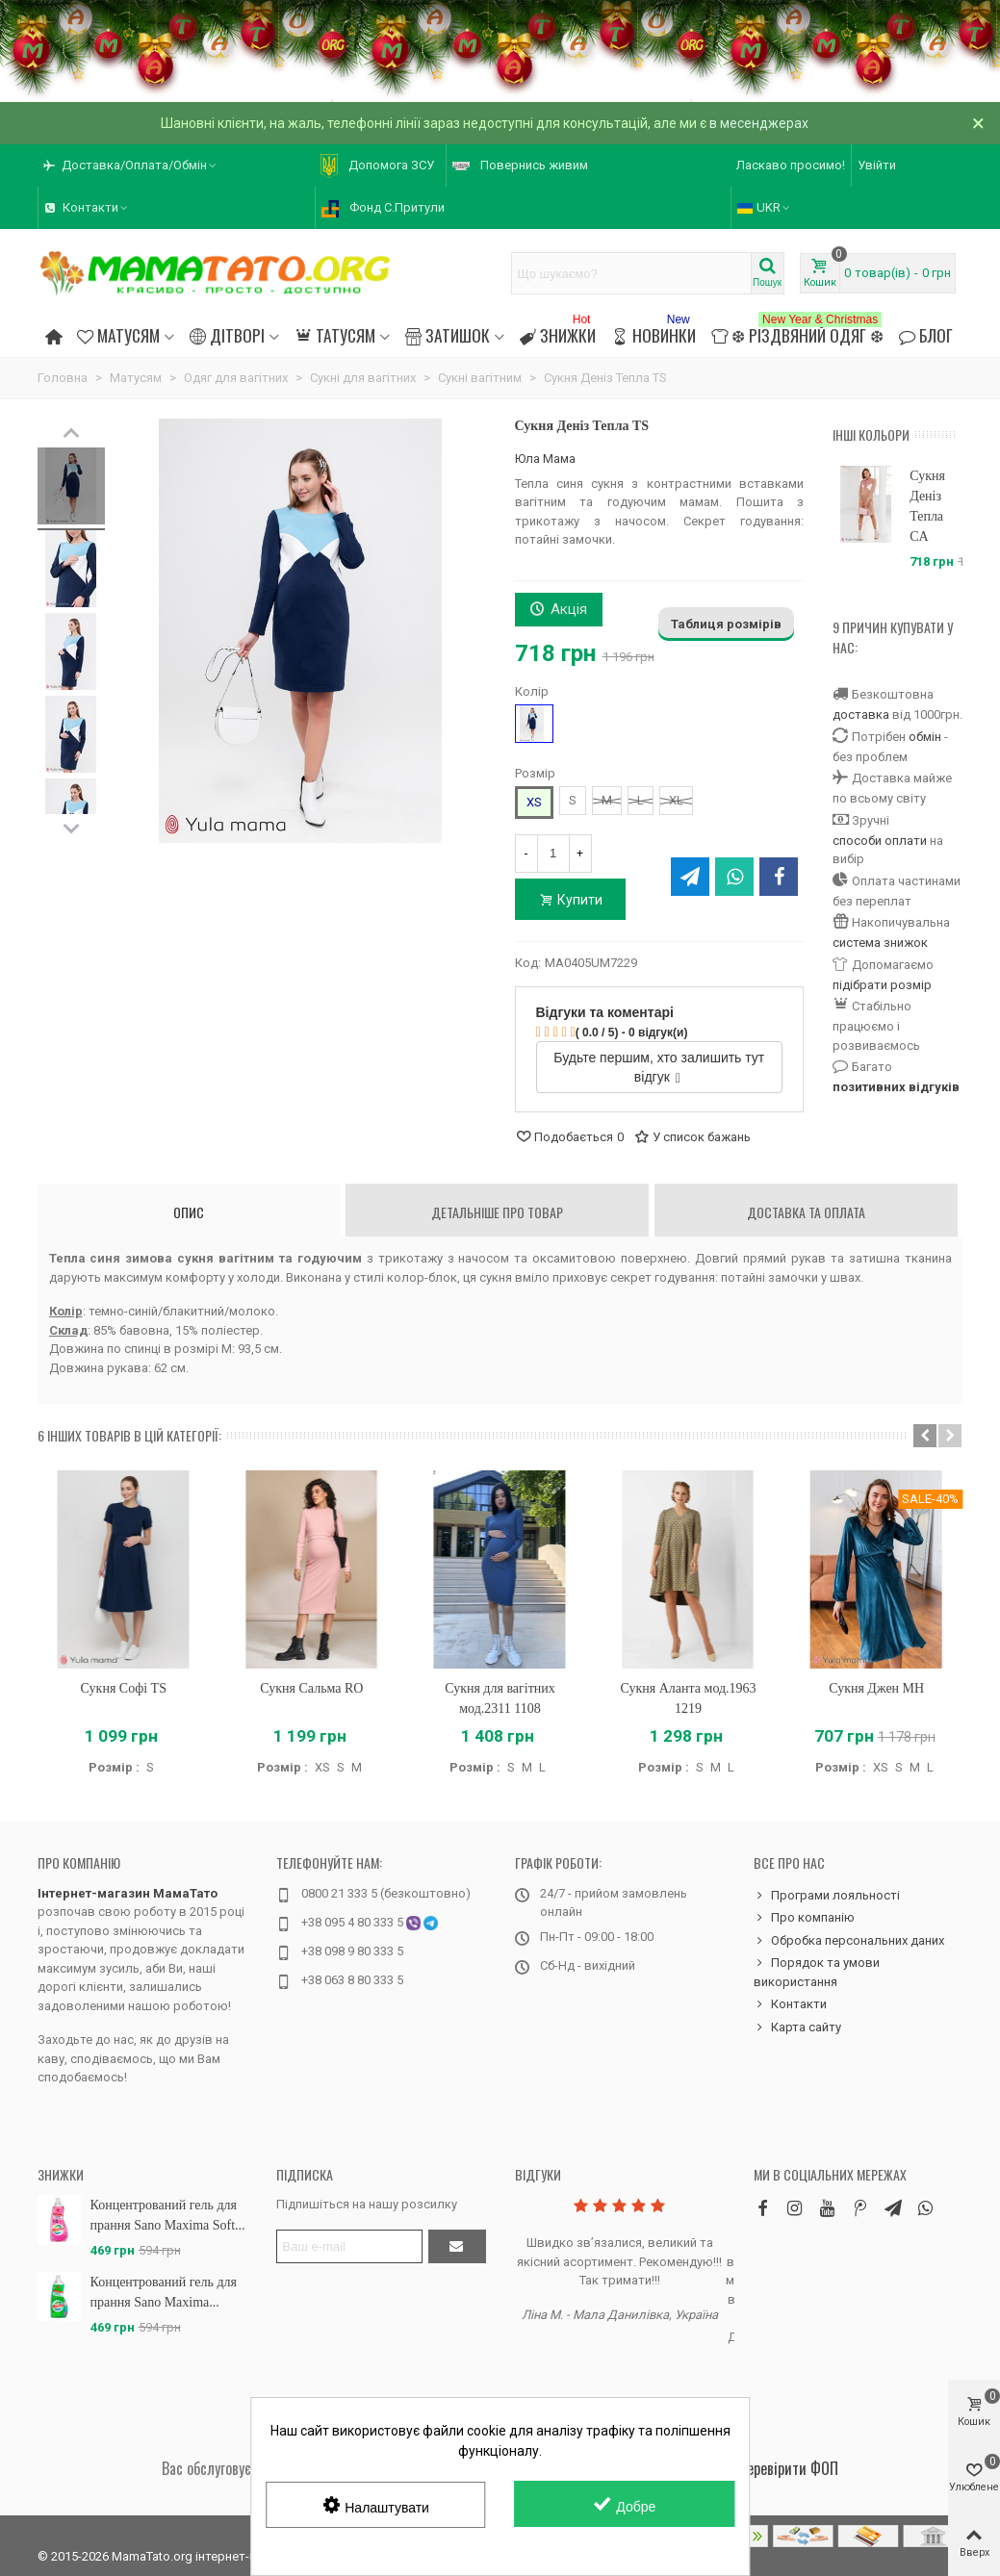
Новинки (653, 332)
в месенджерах (758, 123)
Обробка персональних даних (849, 1941)
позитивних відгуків (896, 1087)
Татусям (334, 334)
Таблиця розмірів (726, 624)
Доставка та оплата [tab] (806, 1212)
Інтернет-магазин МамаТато (128, 1893)
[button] (924, 1435)
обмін (925, 736)
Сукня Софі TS (124, 1688)
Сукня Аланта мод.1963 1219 (688, 1698)
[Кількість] (553, 853)
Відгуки (538, 2174)
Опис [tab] (188, 1212)
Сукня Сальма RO (311, 1688)
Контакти (790, 2004)
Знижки (558, 332)
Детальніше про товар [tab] (497, 1212)
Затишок (447, 334)
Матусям (118, 334)
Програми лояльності (827, 1895)
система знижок (880, 942)
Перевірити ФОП (788, 2468)
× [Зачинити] (978, 123)
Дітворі (227, 334)
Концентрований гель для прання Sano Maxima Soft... (167, 2215)
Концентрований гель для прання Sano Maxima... (163, 2292)
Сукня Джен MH (876, 1688)
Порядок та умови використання (817, 1971)
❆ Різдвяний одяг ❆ (797, 332)
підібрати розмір (882, 985)
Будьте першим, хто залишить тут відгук (658, 1067)
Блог (926, 334)
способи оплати (880, 840)
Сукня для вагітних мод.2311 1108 (500, 1698)
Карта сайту (797, 2027)
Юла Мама (545, 458)
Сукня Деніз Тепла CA (927, 506)
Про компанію (79, 1862)
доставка (861, 714)
